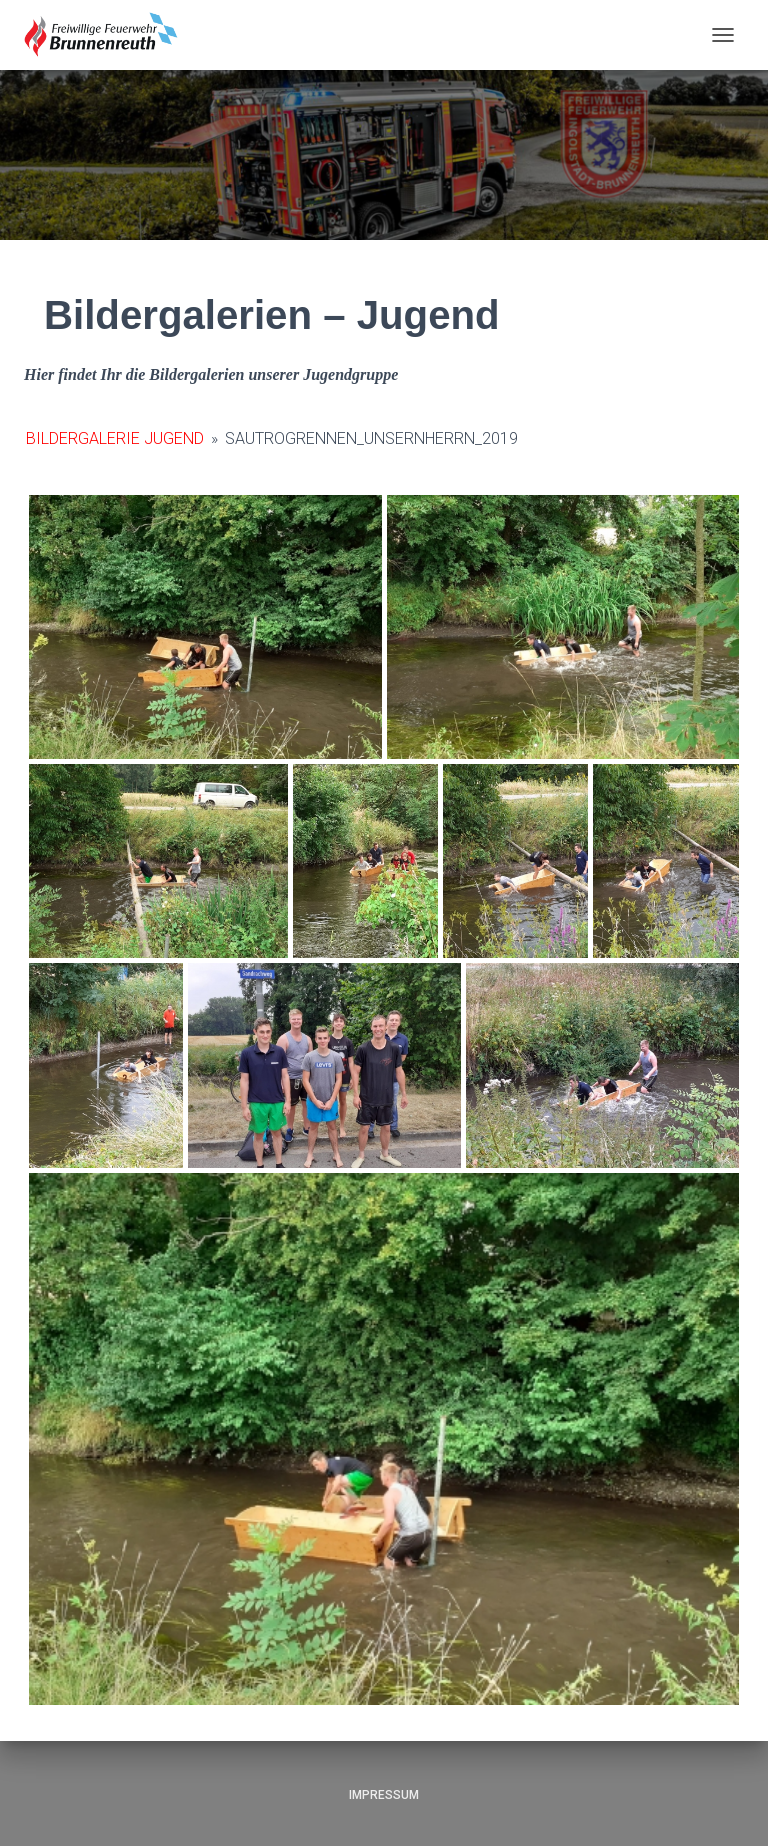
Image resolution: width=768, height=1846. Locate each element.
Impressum (384, 1795)
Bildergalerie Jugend (115, 438)
